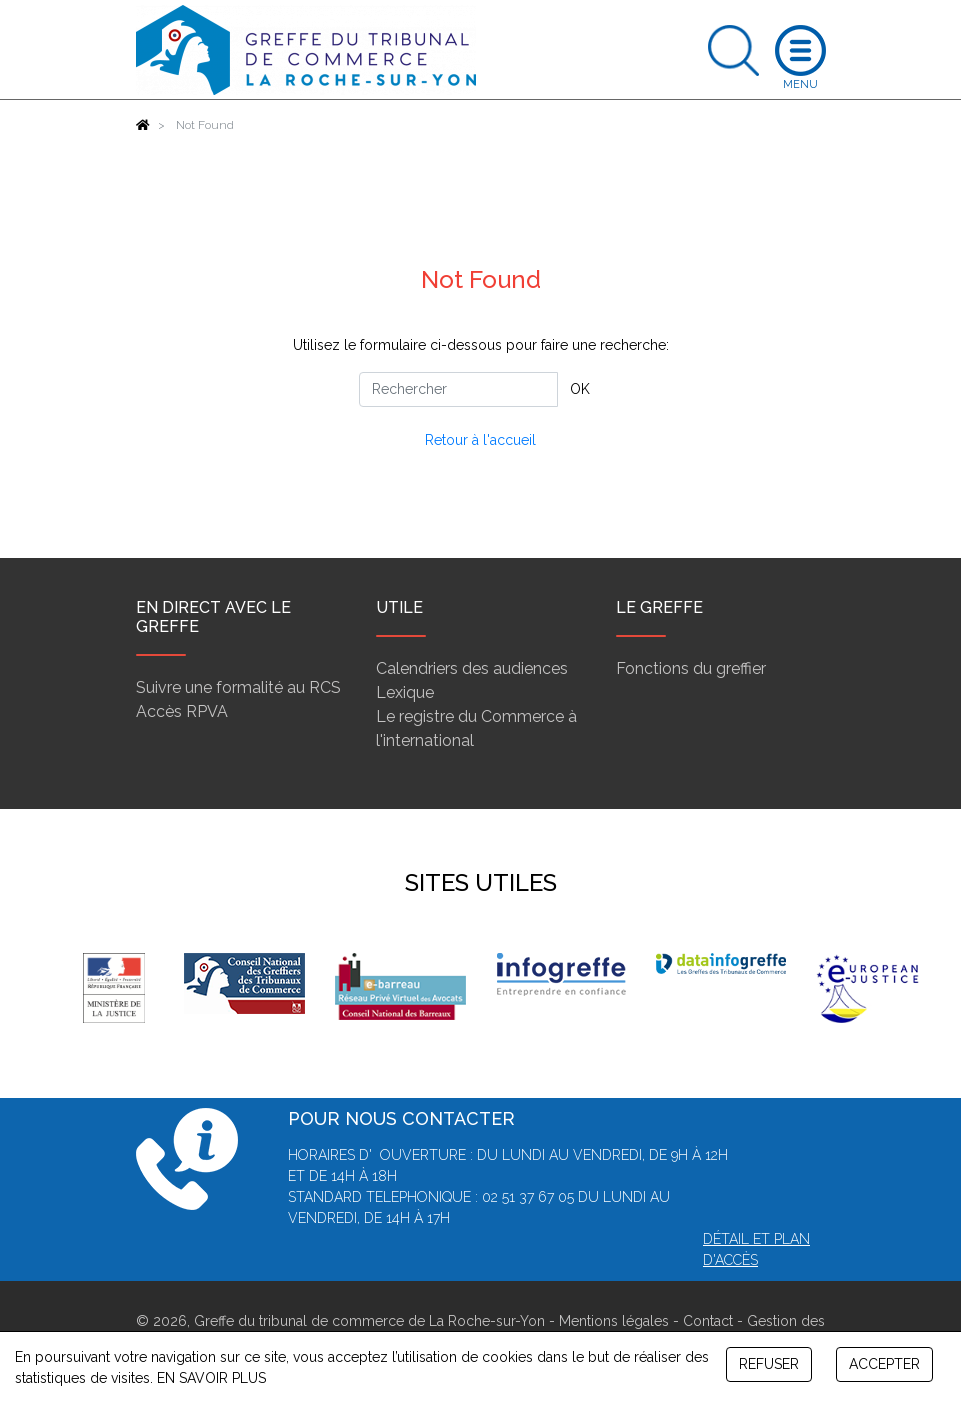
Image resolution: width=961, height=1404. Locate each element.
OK (580, 389)
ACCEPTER (884, 1364)
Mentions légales (614, 1321)
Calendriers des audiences (472, 668)
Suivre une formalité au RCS (238, 687)
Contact (708, 1321)
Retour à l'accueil (480, 440)
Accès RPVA (182, 711)
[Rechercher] (458, 389)
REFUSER (769, 1364)
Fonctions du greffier (691, 668)
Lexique (405, 692)
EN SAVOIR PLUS (211, 1378)
